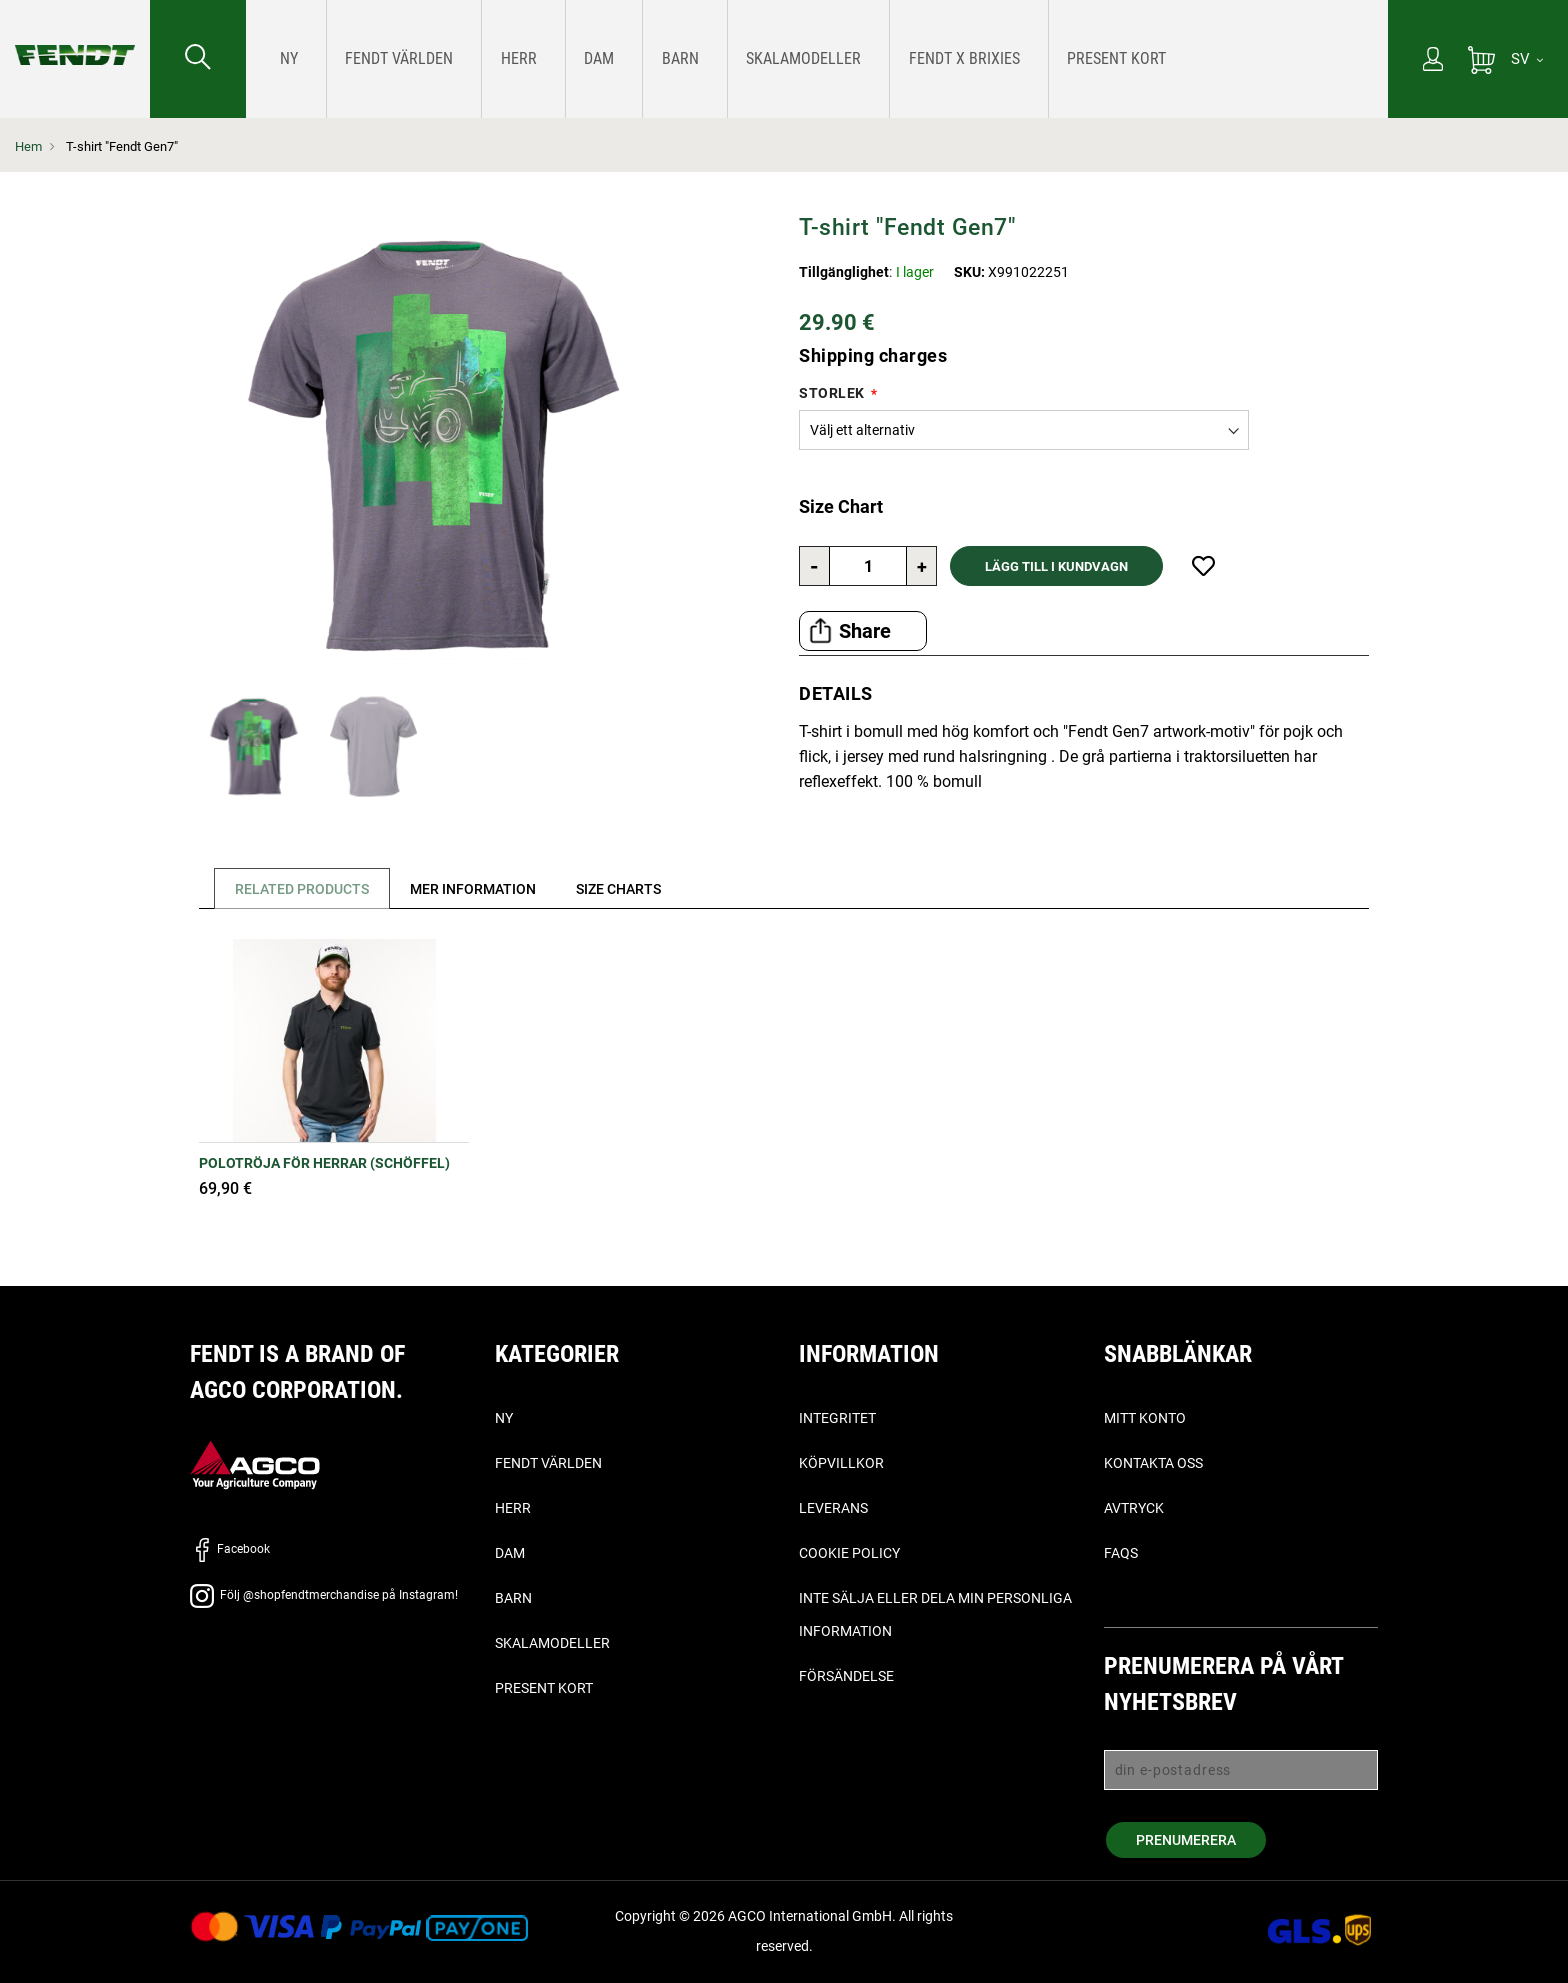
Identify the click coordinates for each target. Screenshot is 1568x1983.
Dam (510, 1553)
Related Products (305, 889)
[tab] (297, 888)
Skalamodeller (552, 1643)
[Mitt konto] (1433, 61)
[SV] (1527, 59)
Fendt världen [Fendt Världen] (548, 1463)
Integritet (837, 1418)
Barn (513, 1598)
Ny (504, 1418)
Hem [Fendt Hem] (28, 146)
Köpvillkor (841, 1463)
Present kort (544, 1688)
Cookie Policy (849, 1553)
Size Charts (634, 889)
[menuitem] (284, 59)
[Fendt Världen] (376, 58)
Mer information (482, 889)
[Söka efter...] (198, 59)
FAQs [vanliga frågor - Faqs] (1121, 1553)
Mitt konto (1145, 1418)
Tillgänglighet (844, 272)
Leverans (833, 1508)
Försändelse (846, 1676)
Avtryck (1134, 1508)
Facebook (230, 1549)
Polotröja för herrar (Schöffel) (324, 1163)
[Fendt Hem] (75, 35)
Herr (513, 1508)
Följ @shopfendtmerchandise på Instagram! (324, 1595)
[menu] (817, 59)
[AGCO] (255, 1463)
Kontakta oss (1153, 1463)
